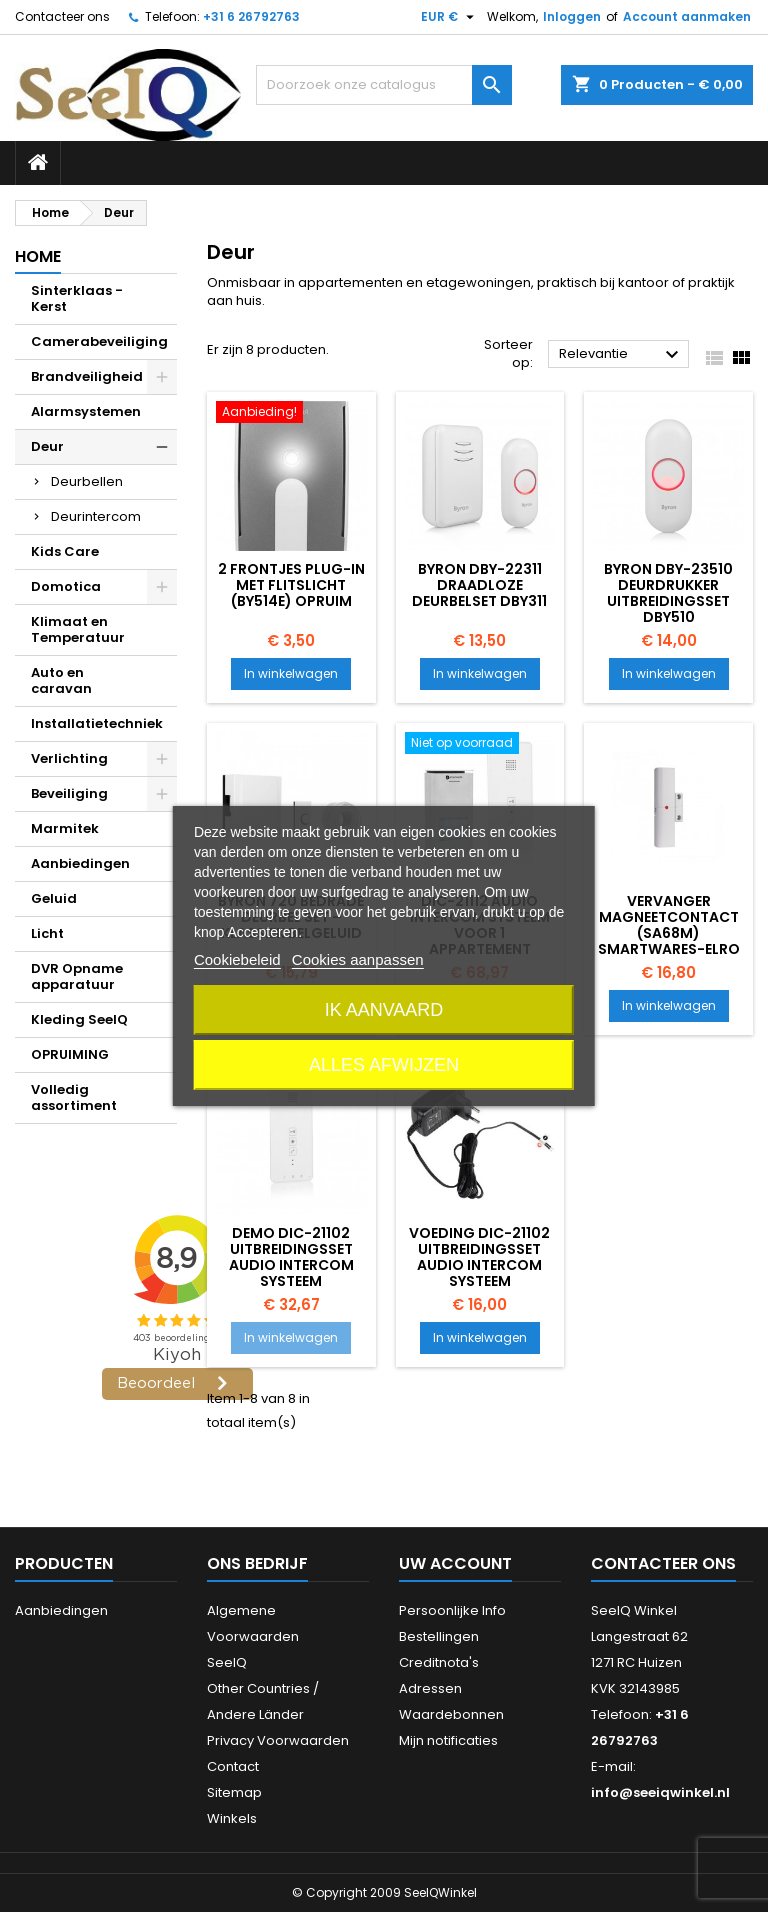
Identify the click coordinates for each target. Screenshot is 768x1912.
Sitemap (234, 1792)
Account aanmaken (687, 16)
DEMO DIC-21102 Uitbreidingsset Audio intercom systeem (291, 1257)
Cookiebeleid (237, 959)
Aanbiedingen (80, 863)
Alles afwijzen (384, 1065)
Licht (47, 933)
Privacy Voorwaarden (278, 1740)
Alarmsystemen (86, 411)
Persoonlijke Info (452, 1610)
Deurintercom (96, 516)
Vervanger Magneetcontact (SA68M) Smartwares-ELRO (669, 925)
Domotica (66, 586)
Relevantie (621, 355)
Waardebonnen (451, 1714)
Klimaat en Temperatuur (78, 629)
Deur (47, 446)
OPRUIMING (70, 1054)
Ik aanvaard (384, 1010)
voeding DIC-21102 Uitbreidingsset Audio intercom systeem (479, 1257)
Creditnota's (439, 1662)
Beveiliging (69, 793)
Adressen (430, 1688)
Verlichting (69, 758)
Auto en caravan (61, 680)
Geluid (54, 898)
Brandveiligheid (87, 376)
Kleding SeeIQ (79, 1019)
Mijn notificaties (448, 1740)
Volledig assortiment (74, 1097)
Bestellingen (439, 1636)
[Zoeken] (384, 85)
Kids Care (65, 551)
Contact (233, 1766)
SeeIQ (227, 1662)
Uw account (455, 1563)
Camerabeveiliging (99, 341)
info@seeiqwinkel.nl (660, 1792)
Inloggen (572, 16)
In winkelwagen (291, 673)
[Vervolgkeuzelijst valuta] (450, 17)
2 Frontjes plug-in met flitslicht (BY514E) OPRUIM (291, 585)
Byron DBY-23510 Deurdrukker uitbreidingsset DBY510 (668, 593)
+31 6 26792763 (251, 16)
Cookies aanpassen (358, 959)
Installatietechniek (97, 723)
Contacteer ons (62, 16)
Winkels (232, 1818)
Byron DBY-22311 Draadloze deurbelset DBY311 (479, 585)
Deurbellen (87, 481)
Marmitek (65, 828)
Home (38, 256)
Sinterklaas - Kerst (77, 298)
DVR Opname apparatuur (77, 976)
